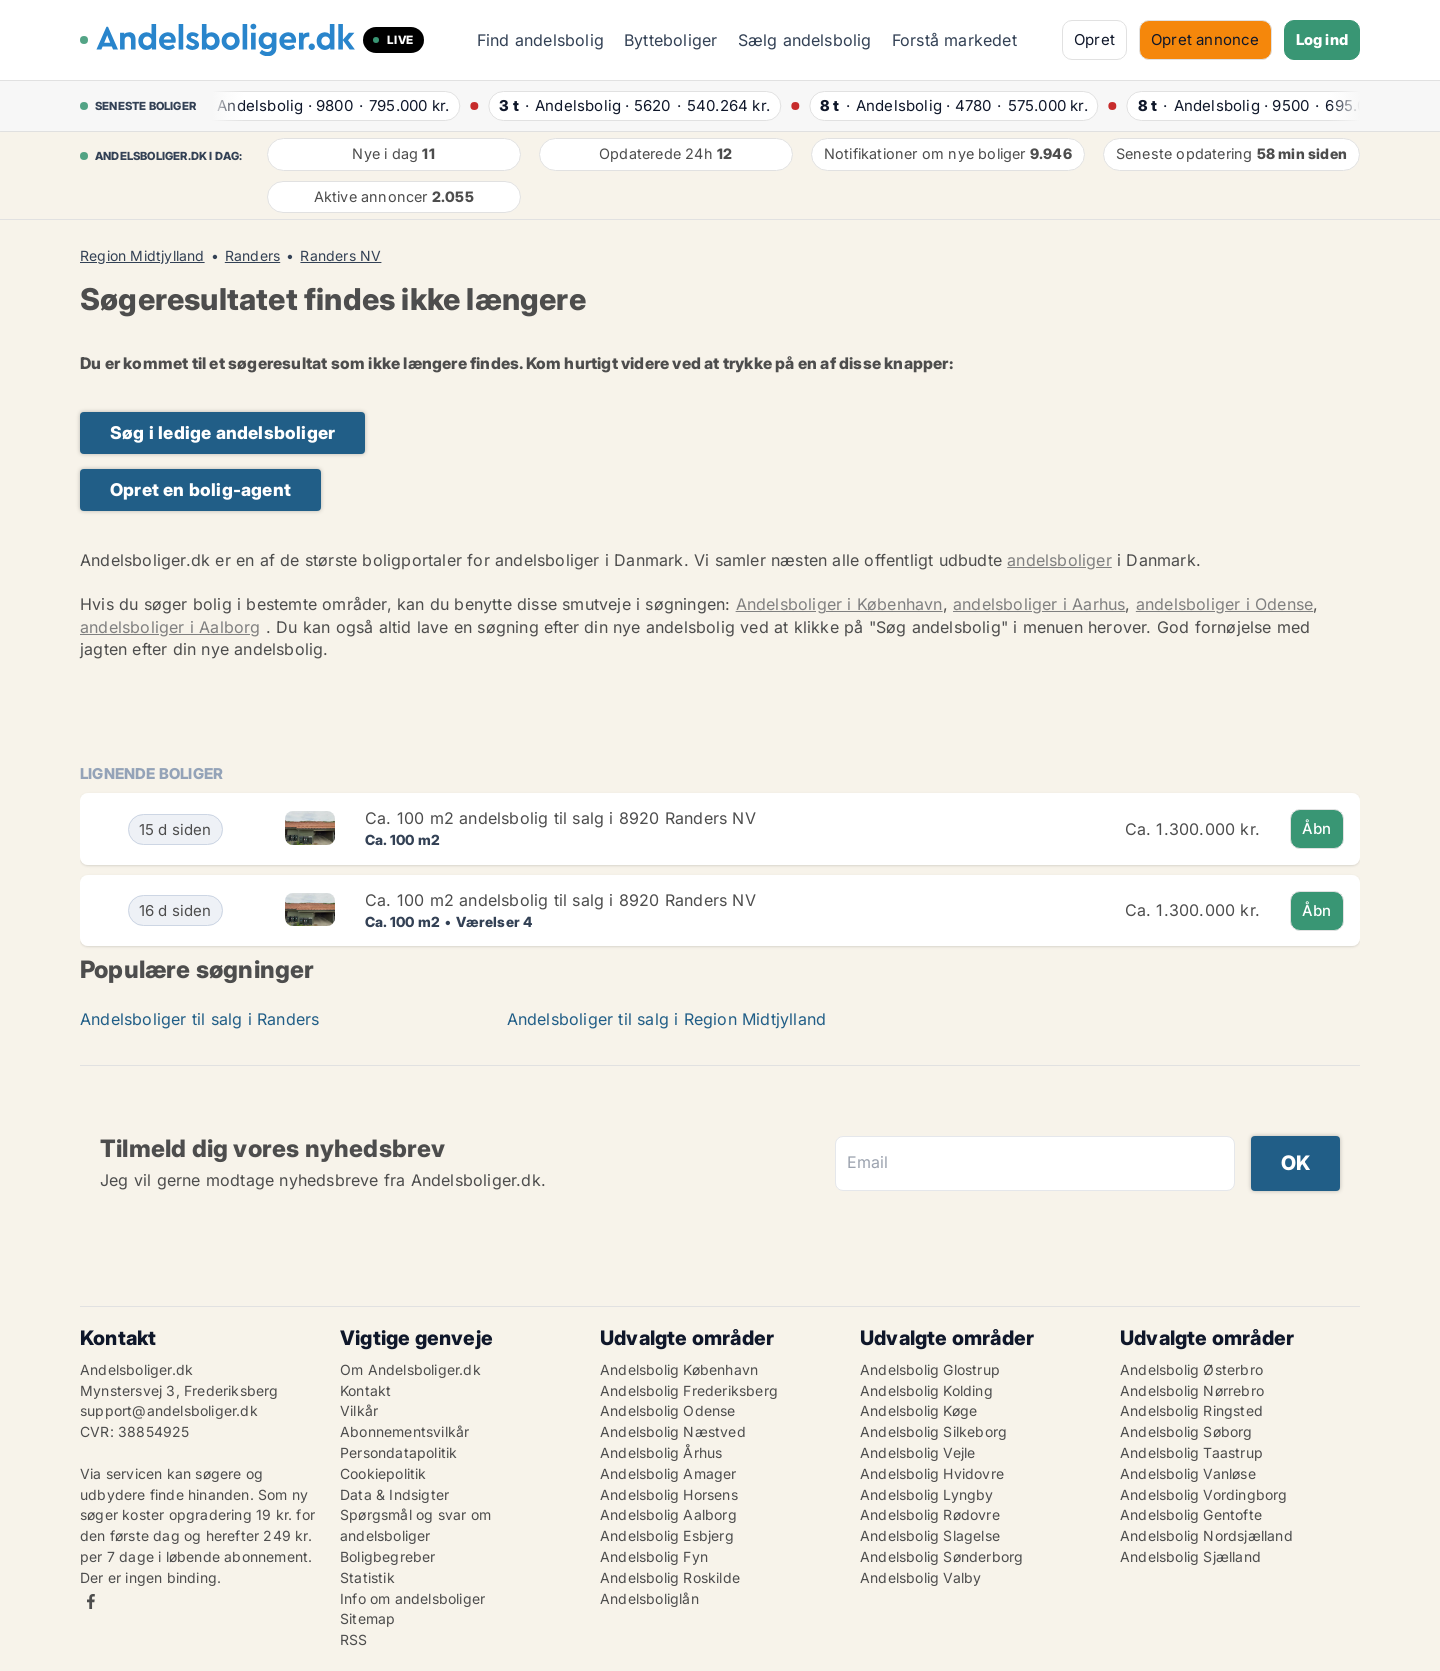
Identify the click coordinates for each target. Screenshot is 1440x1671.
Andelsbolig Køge (918, 1410)
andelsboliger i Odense (1224, 604)
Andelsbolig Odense (668, 1410)
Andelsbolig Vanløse (1188, 1473)
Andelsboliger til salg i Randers (199, 1019)
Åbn (1317, 828)
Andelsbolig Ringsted (1191, 1410)
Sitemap (367, 1618)
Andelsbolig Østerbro (1191, 1369)
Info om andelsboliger (412, 1598)
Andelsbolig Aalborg (668, 1514)
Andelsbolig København (679, 1369)
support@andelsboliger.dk (169, 1410)
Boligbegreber (388, 1556)
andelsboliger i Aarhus (1039, 604)
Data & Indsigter (394, 1494)
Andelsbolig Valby (920, 1577)
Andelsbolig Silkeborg (933, 1431)
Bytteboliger (670, 40)
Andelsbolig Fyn (654, 1556)
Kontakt (365, 1390)
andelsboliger (1059, 560)
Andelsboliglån (649, 1598)
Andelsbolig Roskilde (670, 1577)
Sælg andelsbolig (805, 40)
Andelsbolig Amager (668, 1473)
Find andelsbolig (540, 40)
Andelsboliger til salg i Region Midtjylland (667, 1019)
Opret (1094, 39)
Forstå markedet (954, 40)
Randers (252, 256)
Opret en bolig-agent (200, 489)
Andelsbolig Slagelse (930, 1535)
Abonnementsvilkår (404, 1431)
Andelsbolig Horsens (669, 1494)
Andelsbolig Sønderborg (941, 1556)
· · (325, 105)
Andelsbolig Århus (661, 1452)
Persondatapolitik (398, 1452)
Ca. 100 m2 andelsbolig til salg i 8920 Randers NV (560, 818)
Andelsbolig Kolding (926, 1390)
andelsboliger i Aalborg (170, 627)
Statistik (367, 1577)
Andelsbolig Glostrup (930, 1369)
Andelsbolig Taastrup (1191, 1452)
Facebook (91, 1601)
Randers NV (340, 256)
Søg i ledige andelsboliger (222, 432)
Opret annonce (1205, 39)
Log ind (1322, 39)
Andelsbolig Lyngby (927, 1494)
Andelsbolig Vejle (917, 1452)
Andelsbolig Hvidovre (932, 1473)
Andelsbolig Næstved (673, 1431)
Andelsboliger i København (839, 604)
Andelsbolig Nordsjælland (1206, 1535)
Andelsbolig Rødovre (930, 1514)
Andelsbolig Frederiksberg (689, 1390)
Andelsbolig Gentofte (1191, 1514)
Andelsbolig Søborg (1186, 1431)
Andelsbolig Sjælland (1190, 1556)
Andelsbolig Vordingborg (1204, 1494)
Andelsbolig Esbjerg (667, 1535)
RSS (354, 1639)
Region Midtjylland (142, 256)
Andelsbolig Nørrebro (1192, 1390)
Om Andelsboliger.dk (410, 1369)
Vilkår (359, 1410)
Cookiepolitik (383, 1473)
